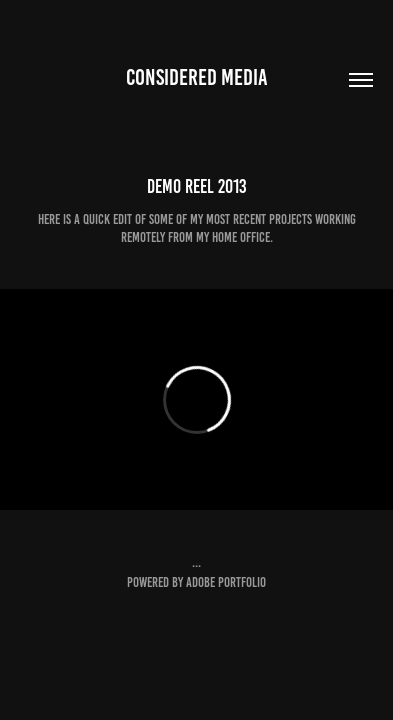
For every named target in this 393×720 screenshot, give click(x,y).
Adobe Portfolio (226, 582)
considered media (197, 77)
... (196, 562)
